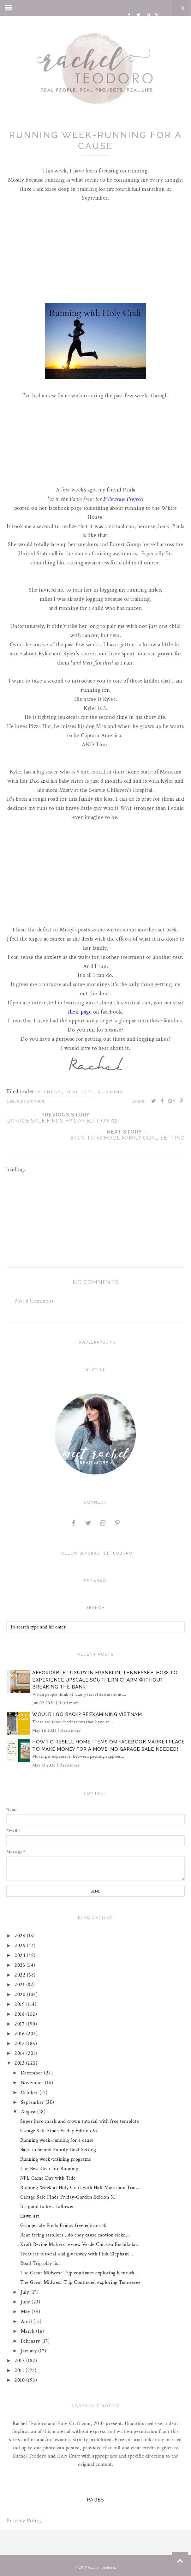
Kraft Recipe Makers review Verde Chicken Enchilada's (79, 2244)
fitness (50, 1092)
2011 (20, 2370)
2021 (21, 1985)
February (31, 2341)
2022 (21, 1975)
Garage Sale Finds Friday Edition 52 (59, 2131)
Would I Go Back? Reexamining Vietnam (87, 1714)
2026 (21, 1936)
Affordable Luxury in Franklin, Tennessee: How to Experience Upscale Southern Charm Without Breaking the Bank (104, 1680)
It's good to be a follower (47, 2206)
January (29, 2351)
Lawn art (29, 2216)
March (28, 2331)
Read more (68, 1703)
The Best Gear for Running (49, 2168)
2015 (21, 2043)
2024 (21, 1955)
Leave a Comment (25, 1101)
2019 (21, 2004)
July (26, 2292)
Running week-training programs (55, 2159)
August (29, 2112)
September (33, 2102)
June (26, 2302)
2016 (21, 2034)
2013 (20, 2063)
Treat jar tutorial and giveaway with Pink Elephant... (77, 2254)
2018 (21, 2014)
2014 (21, 2053)
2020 (21, 1994)
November (33, 2082)
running (111, 1092)
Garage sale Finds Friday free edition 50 (63, 2225)
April (27, 2321)
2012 (21, 2360)
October (30, 2092)
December (32, 2073)
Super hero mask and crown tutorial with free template (79, 2121)
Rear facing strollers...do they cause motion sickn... (75, 2235)
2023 (21, 1965)
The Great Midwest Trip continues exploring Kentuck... (79, 2273)
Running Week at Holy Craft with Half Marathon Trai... (80, 2187)
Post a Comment (34, 1300)
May (26, 2311)
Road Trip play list (40, 2263)
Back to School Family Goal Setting (58, 2149)
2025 (21, 1945)
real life (79, 1092)
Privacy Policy (24, 2520)
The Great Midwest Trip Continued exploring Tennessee (80, 2282)
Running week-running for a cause (57, 2140)
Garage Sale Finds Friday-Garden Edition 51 (67, 2197)
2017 (21, 2024)
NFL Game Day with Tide (48, 2178)
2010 (21, 2380)
